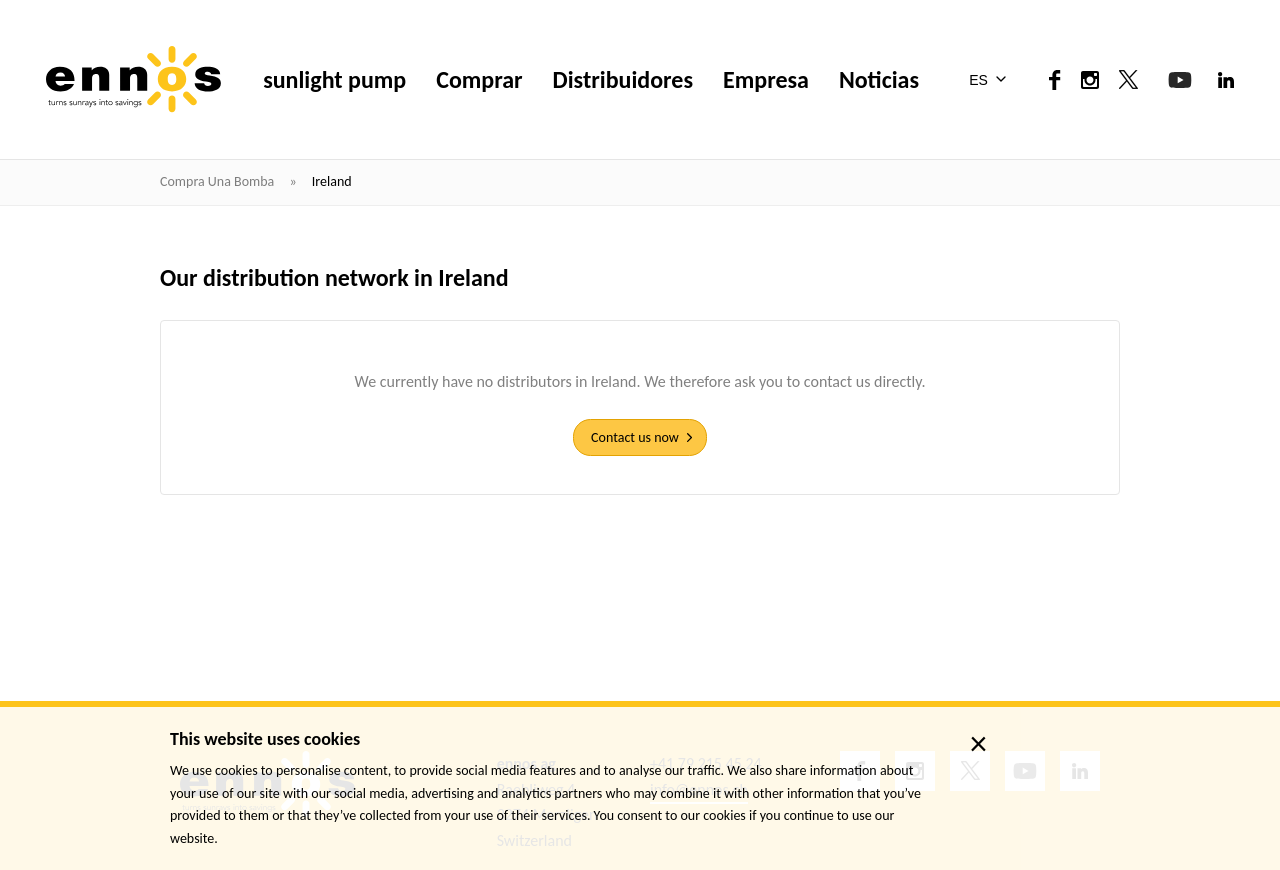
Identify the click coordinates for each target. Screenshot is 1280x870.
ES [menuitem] (978, 80)
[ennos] (133, 79)
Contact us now (635, 437)
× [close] (978, 744)
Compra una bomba (218, 181)
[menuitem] (991, 80)
